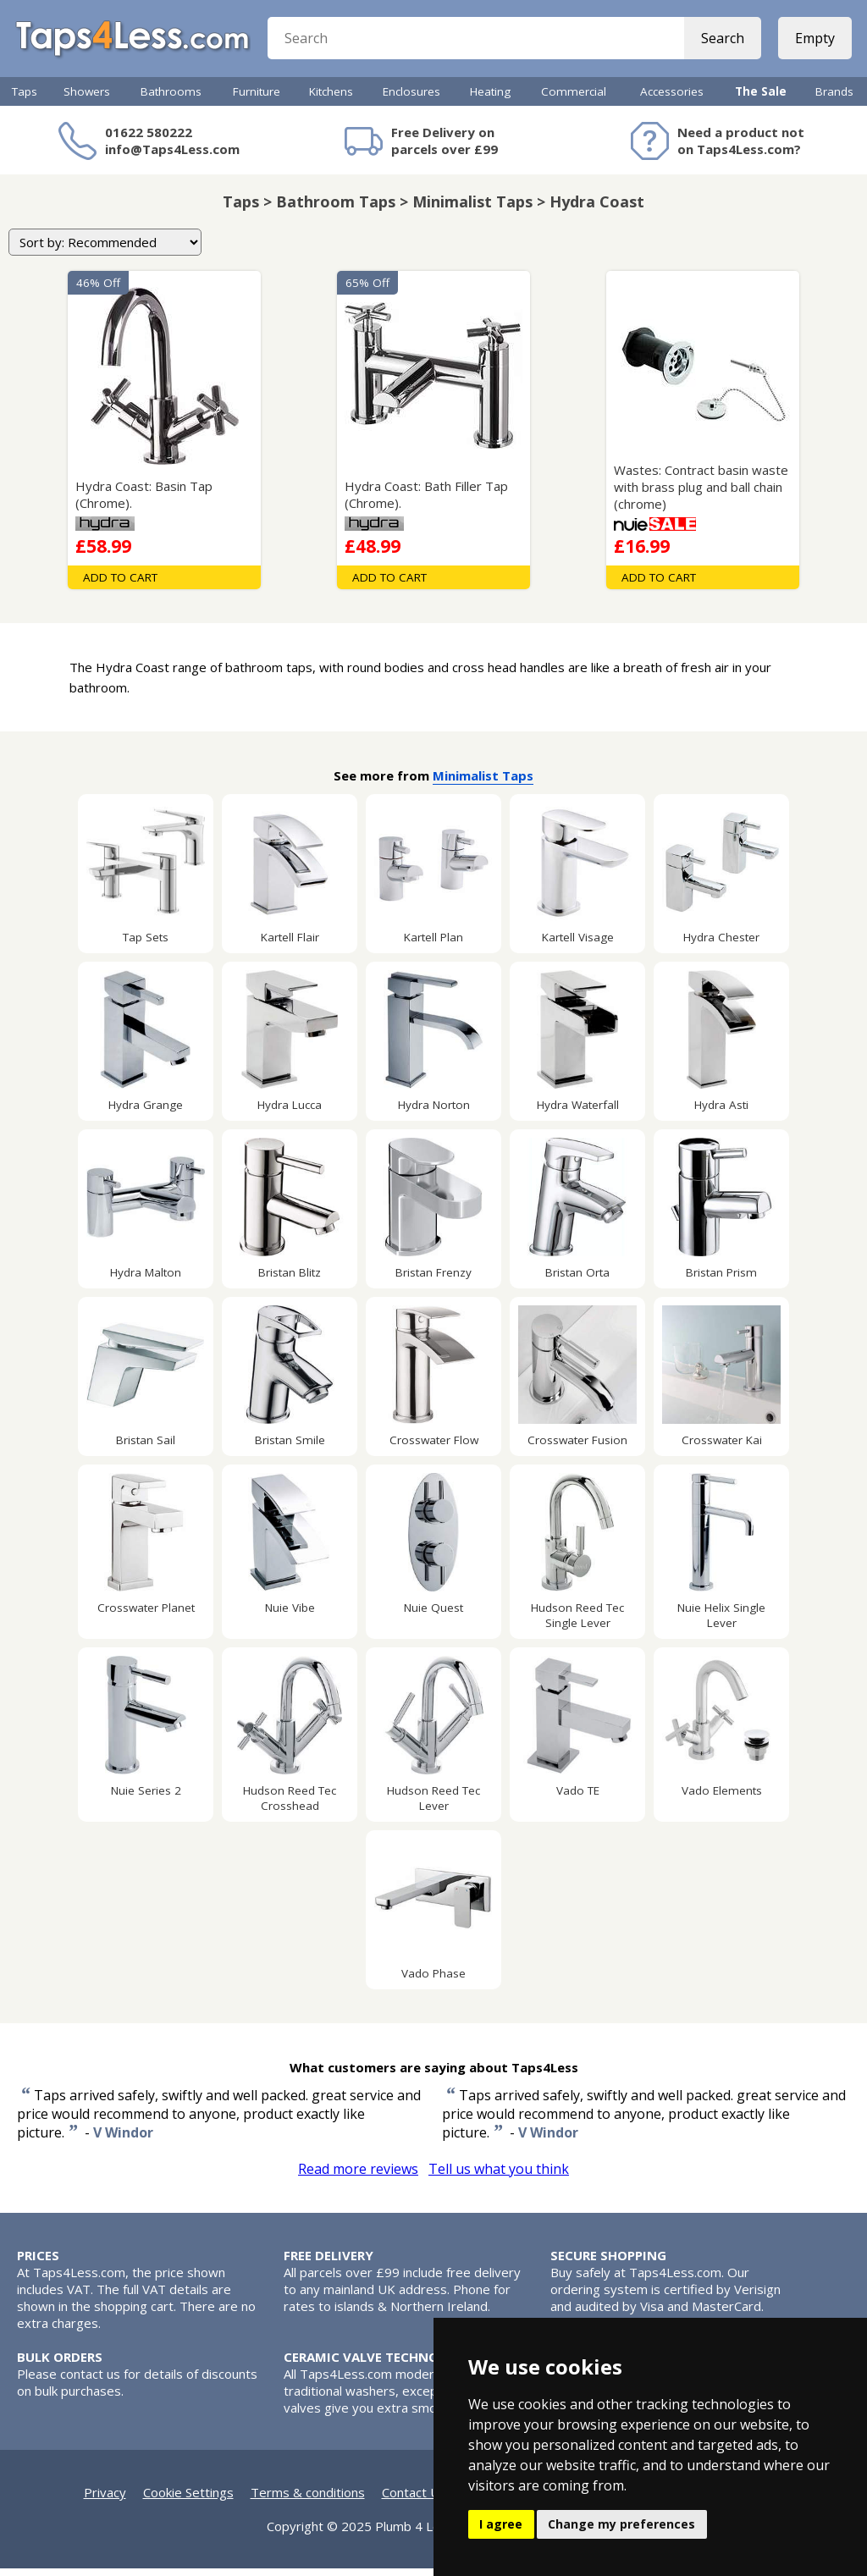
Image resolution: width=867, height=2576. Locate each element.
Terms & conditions (308, 2499)
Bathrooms (171, 99)
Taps (24, 99)
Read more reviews (358, 2176)
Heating (490, 99)
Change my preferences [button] (621, 2524)
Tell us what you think (498, 2176)
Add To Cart (120, 585)
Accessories (672, 99)
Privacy (105, 2499)
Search (721, 42)
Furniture (256, 99)
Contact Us (414, 2499)
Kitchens (331, 99)
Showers (87, 99)
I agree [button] (500, 2524)
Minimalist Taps (483, 783)
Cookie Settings (188, 2499)
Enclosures (411, 99)
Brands (834, 99)
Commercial (573, 99)
